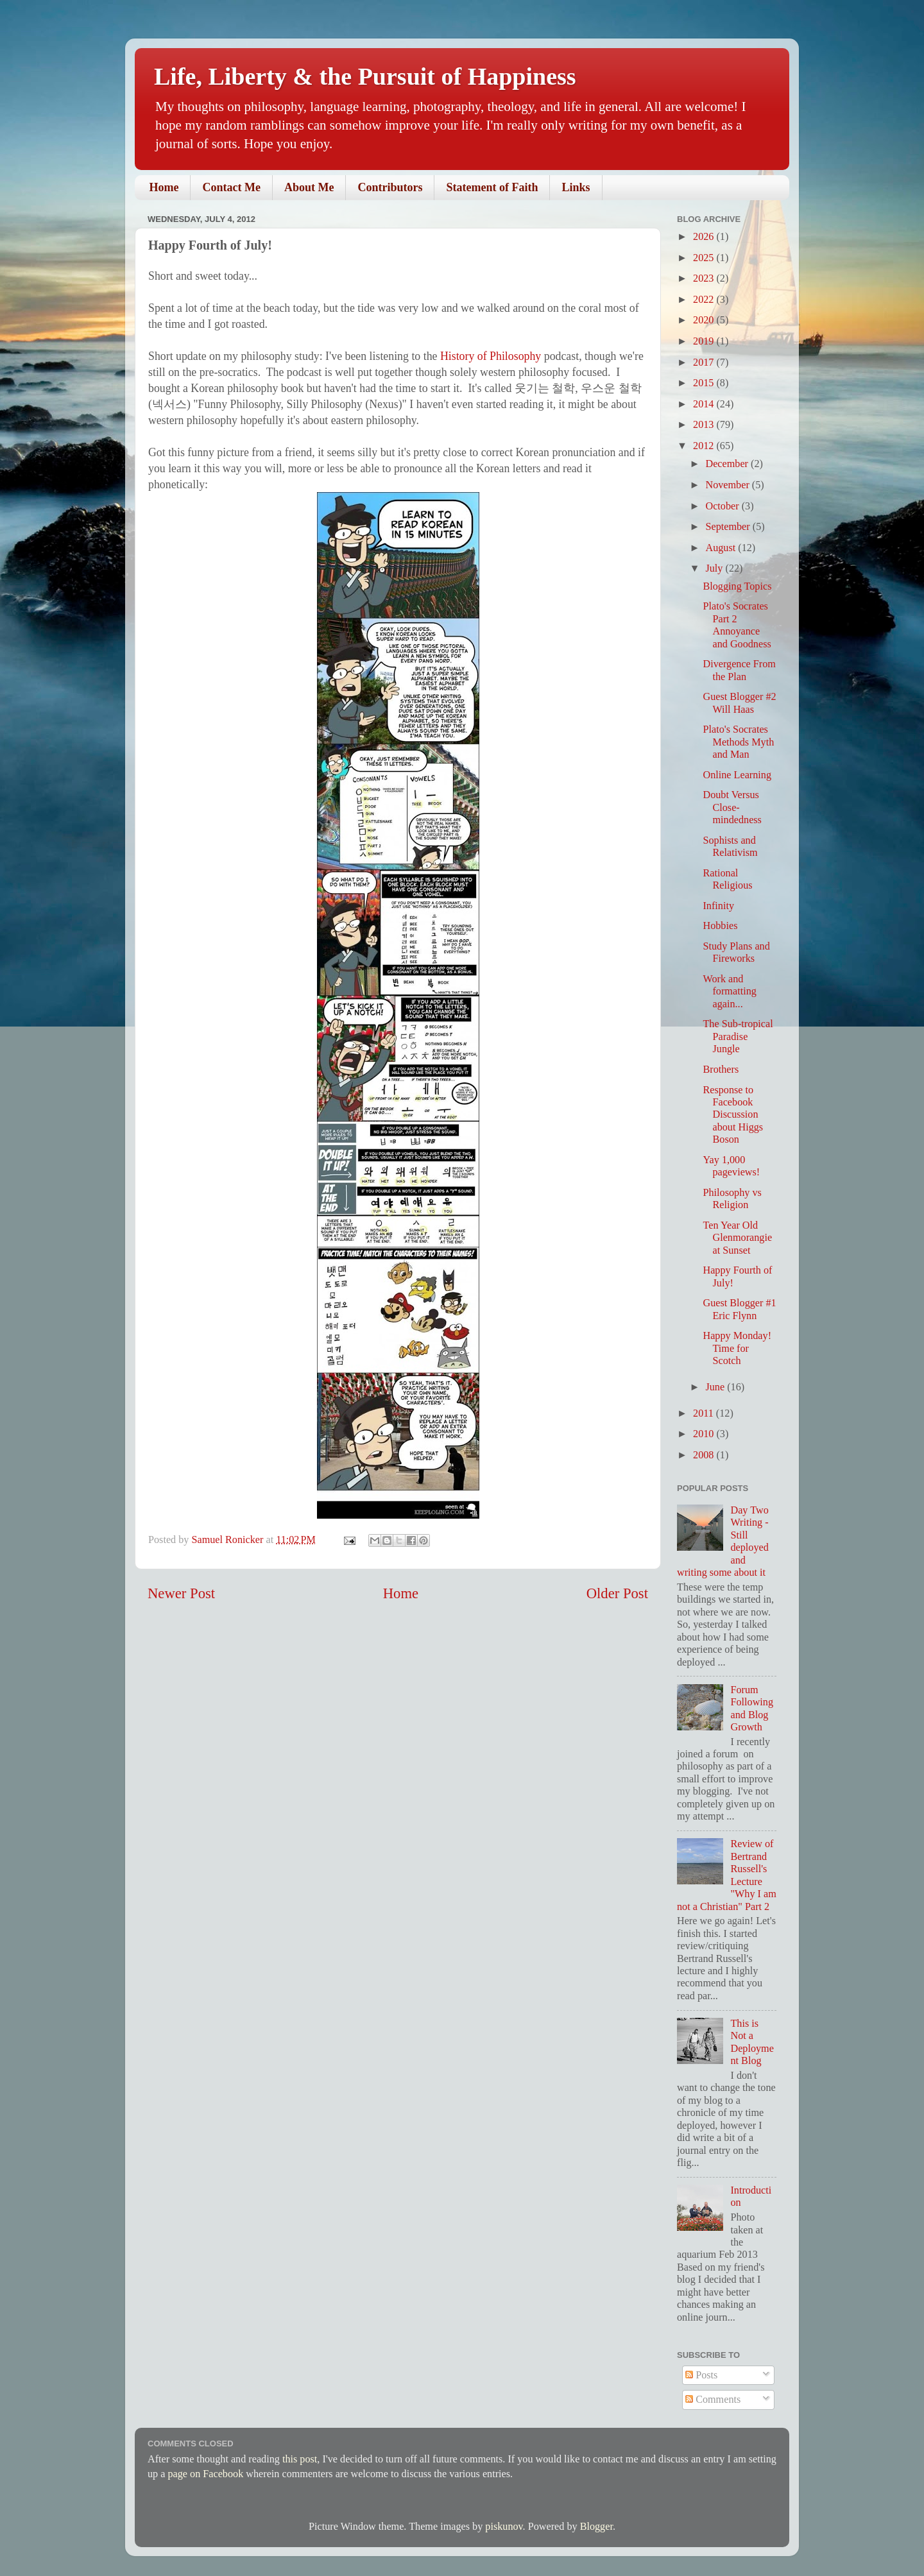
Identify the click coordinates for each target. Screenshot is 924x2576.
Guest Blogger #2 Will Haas (739, 703)
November (728, 485)
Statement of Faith (492, 187)
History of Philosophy (490, 356)
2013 (704, 425)
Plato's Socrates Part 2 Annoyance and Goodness (737, 625)
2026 (704, 237)
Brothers (721, 1069)
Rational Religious (727, 879)
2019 (704, 341)
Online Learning (737, 775)
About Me (309, 187)
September (728, 527)
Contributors (389, 187)
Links (575, 187)
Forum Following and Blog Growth (751, 1708)
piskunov (503, 2526)
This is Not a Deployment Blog (751, 2042)
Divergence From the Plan (739, 670)
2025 (704, 258)
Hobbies (720, 926)
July (715, 568)
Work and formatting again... (729, 991)
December (728, 464)
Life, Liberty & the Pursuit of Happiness (365, 76)
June (716, 1387)
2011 (704, 1413)
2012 (704, 446)
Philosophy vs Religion (732, 1199)
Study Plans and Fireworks (736, 952)
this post (299, 2459)
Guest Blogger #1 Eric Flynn (739, 1309)
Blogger (596, 2526)
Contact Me (231, 187)
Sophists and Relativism (730, 846)
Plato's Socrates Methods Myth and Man (738, 742)
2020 (704, 320)
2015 (704, 383)
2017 (704, 362)
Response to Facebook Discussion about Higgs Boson (733, 1115)
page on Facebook (205, 2474)
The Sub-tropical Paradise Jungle (738, 1036)
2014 (704, 404)
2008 (704, 1455)
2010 (704, 1434)
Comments (712, 2399)
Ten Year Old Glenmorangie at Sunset (737, 1238)
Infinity (718, 906)
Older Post (617, 1593)
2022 (704, 299)
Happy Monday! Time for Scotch (737, 1348)
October (723, 506)
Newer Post (181, 1593)
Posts (701, 2375)
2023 (704, 278)
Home (164, 187)
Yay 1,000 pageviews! (731, 1166)
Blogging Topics (737, 586)
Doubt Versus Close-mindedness (732, 807)
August (721, 548)
